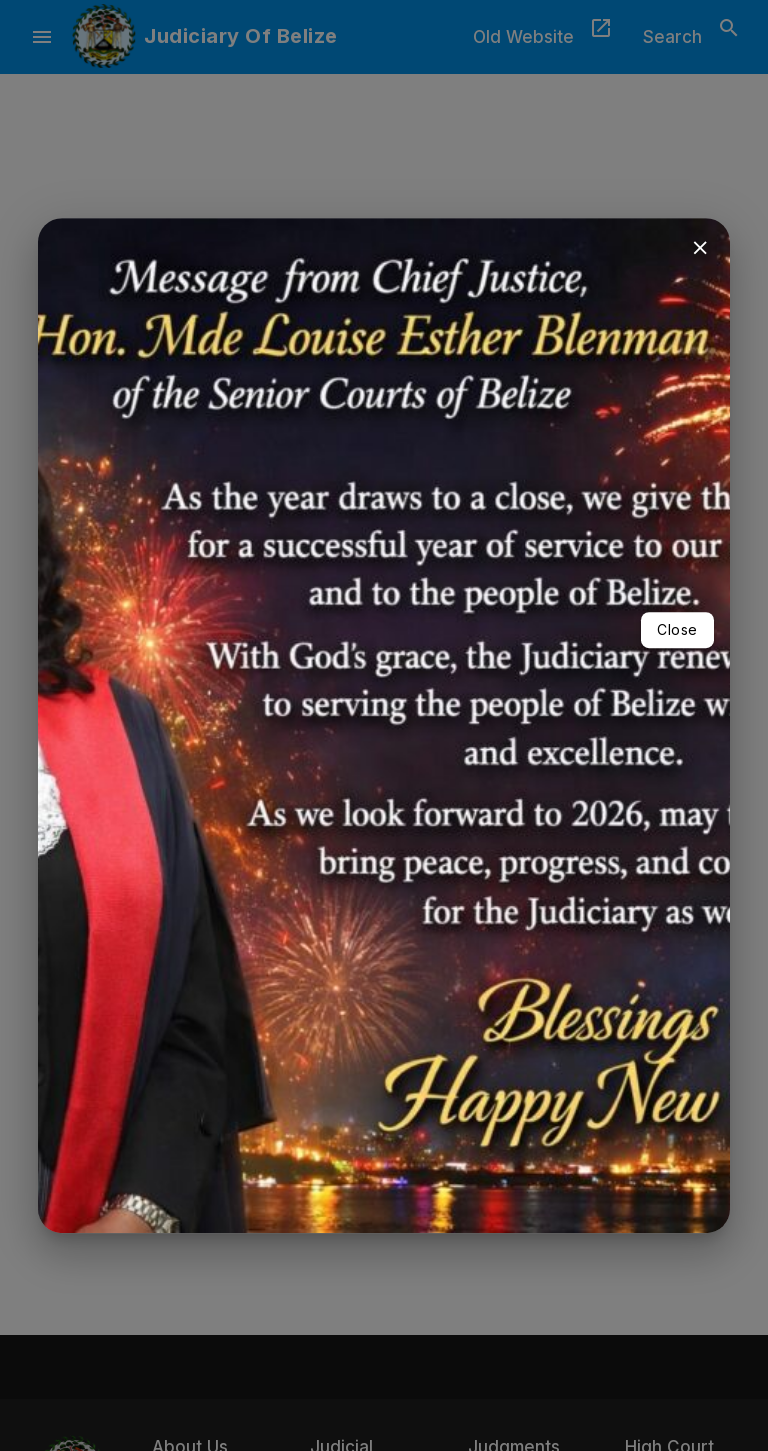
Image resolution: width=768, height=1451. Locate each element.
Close (677, 629)
